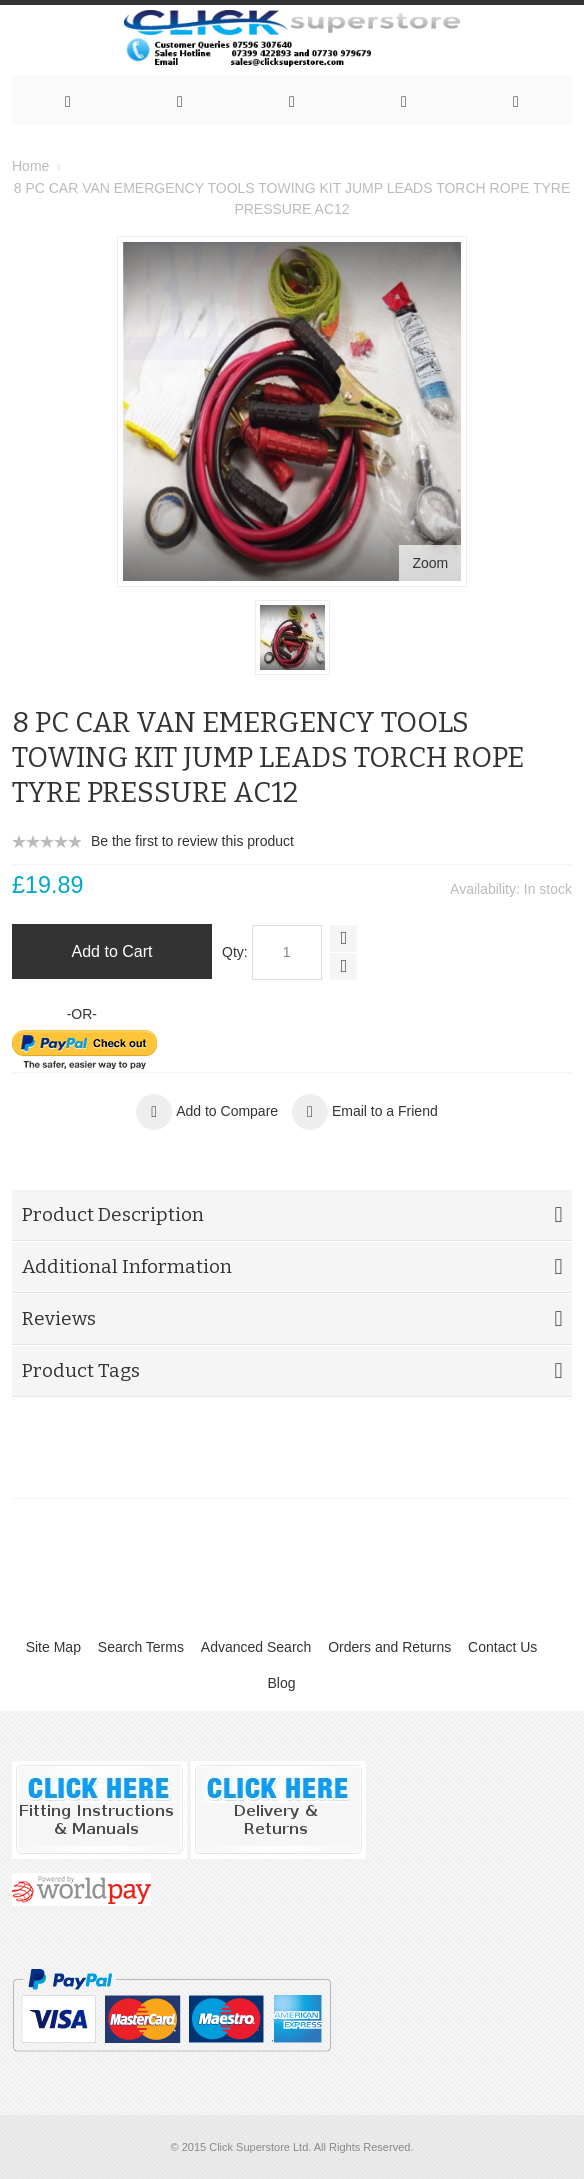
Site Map (53, 1647)
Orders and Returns (389, 1647)
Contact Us (502, 1647)
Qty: (235, 952)
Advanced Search (256, 1647)
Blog (281, 1683)
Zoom (431, 563)
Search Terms (141, 1647)
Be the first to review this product (192, 841)
